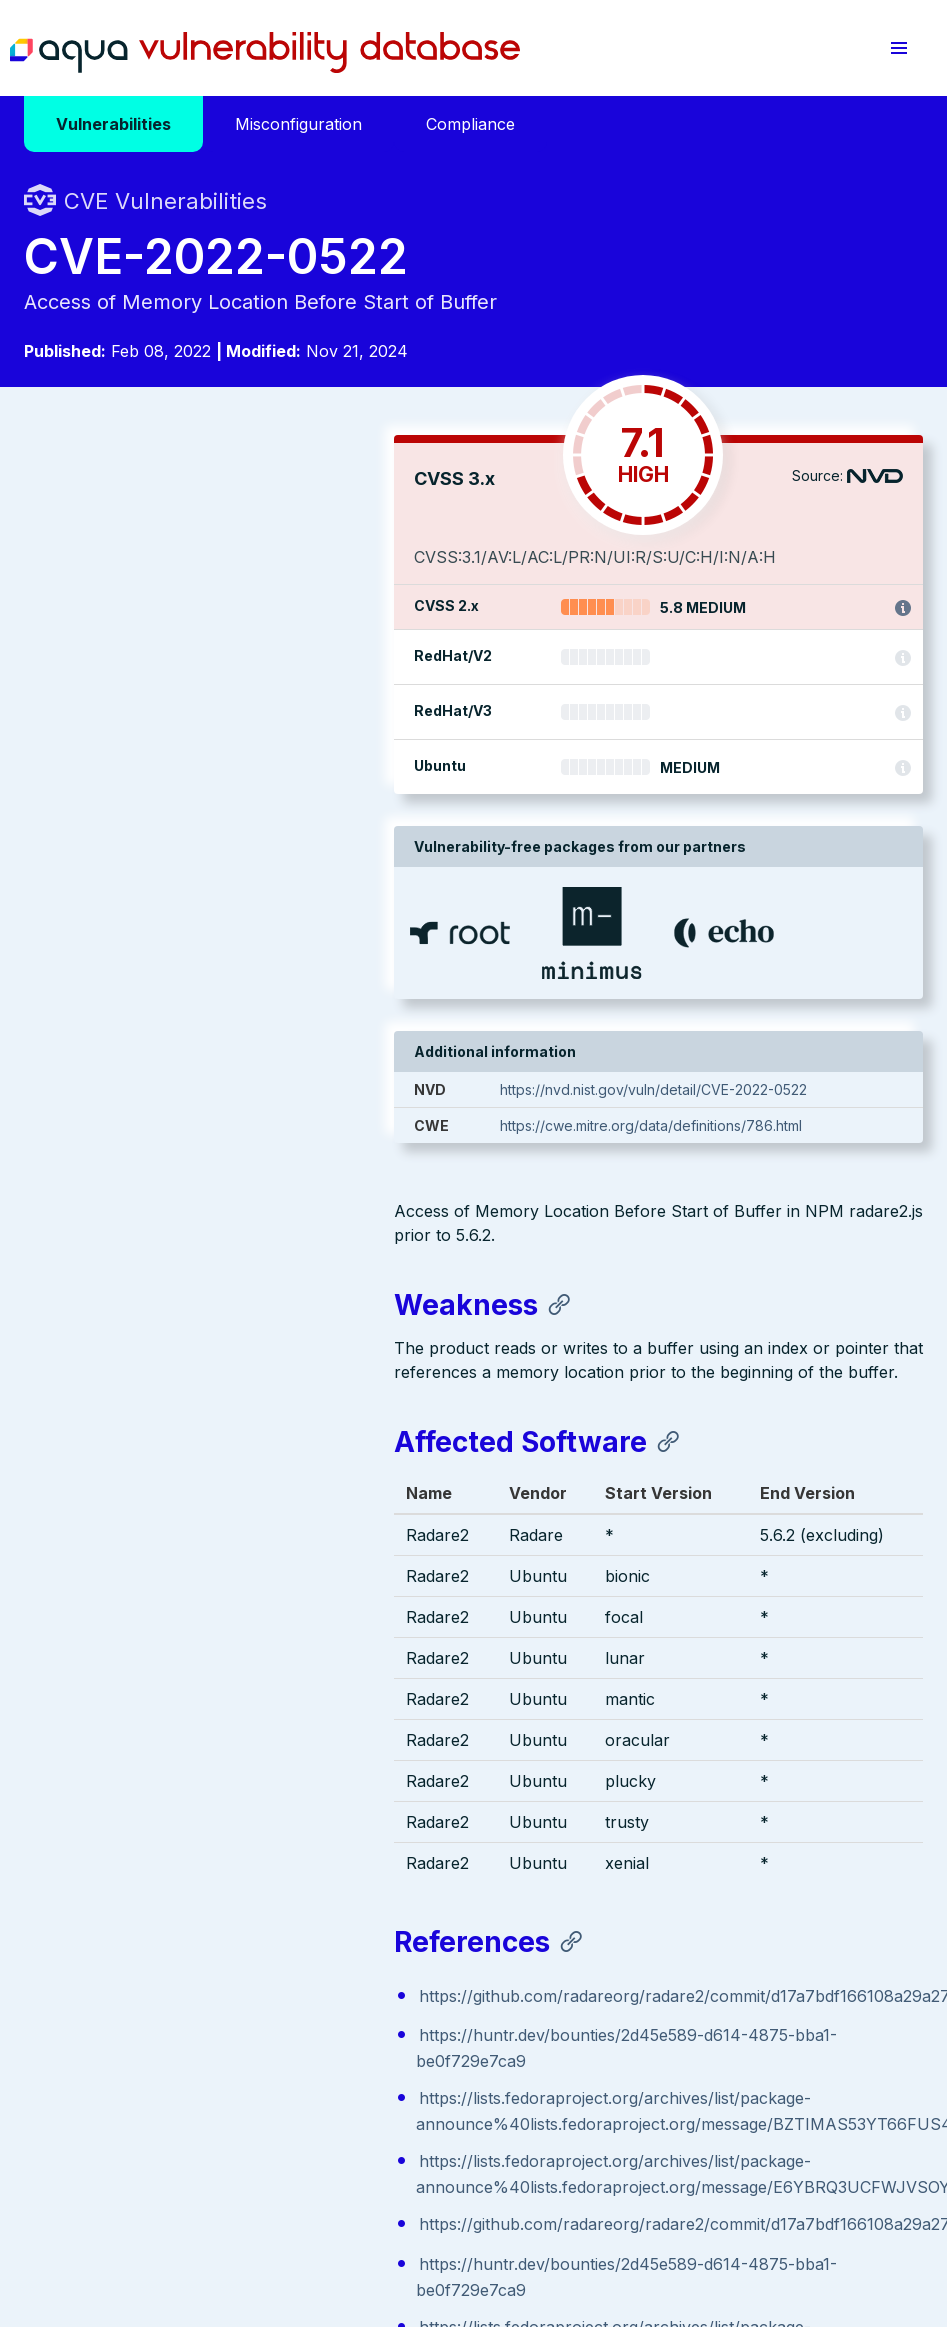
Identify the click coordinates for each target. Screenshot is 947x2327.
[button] (899, 48)
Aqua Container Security (139, 1971)
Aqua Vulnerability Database (265, 53)
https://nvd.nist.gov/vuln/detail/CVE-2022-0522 (730, 1089)
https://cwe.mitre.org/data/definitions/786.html (728, 1125)
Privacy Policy (388, 2204)
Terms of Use (492, 2204)
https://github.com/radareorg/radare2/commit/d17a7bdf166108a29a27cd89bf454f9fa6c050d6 (405, 1304)
